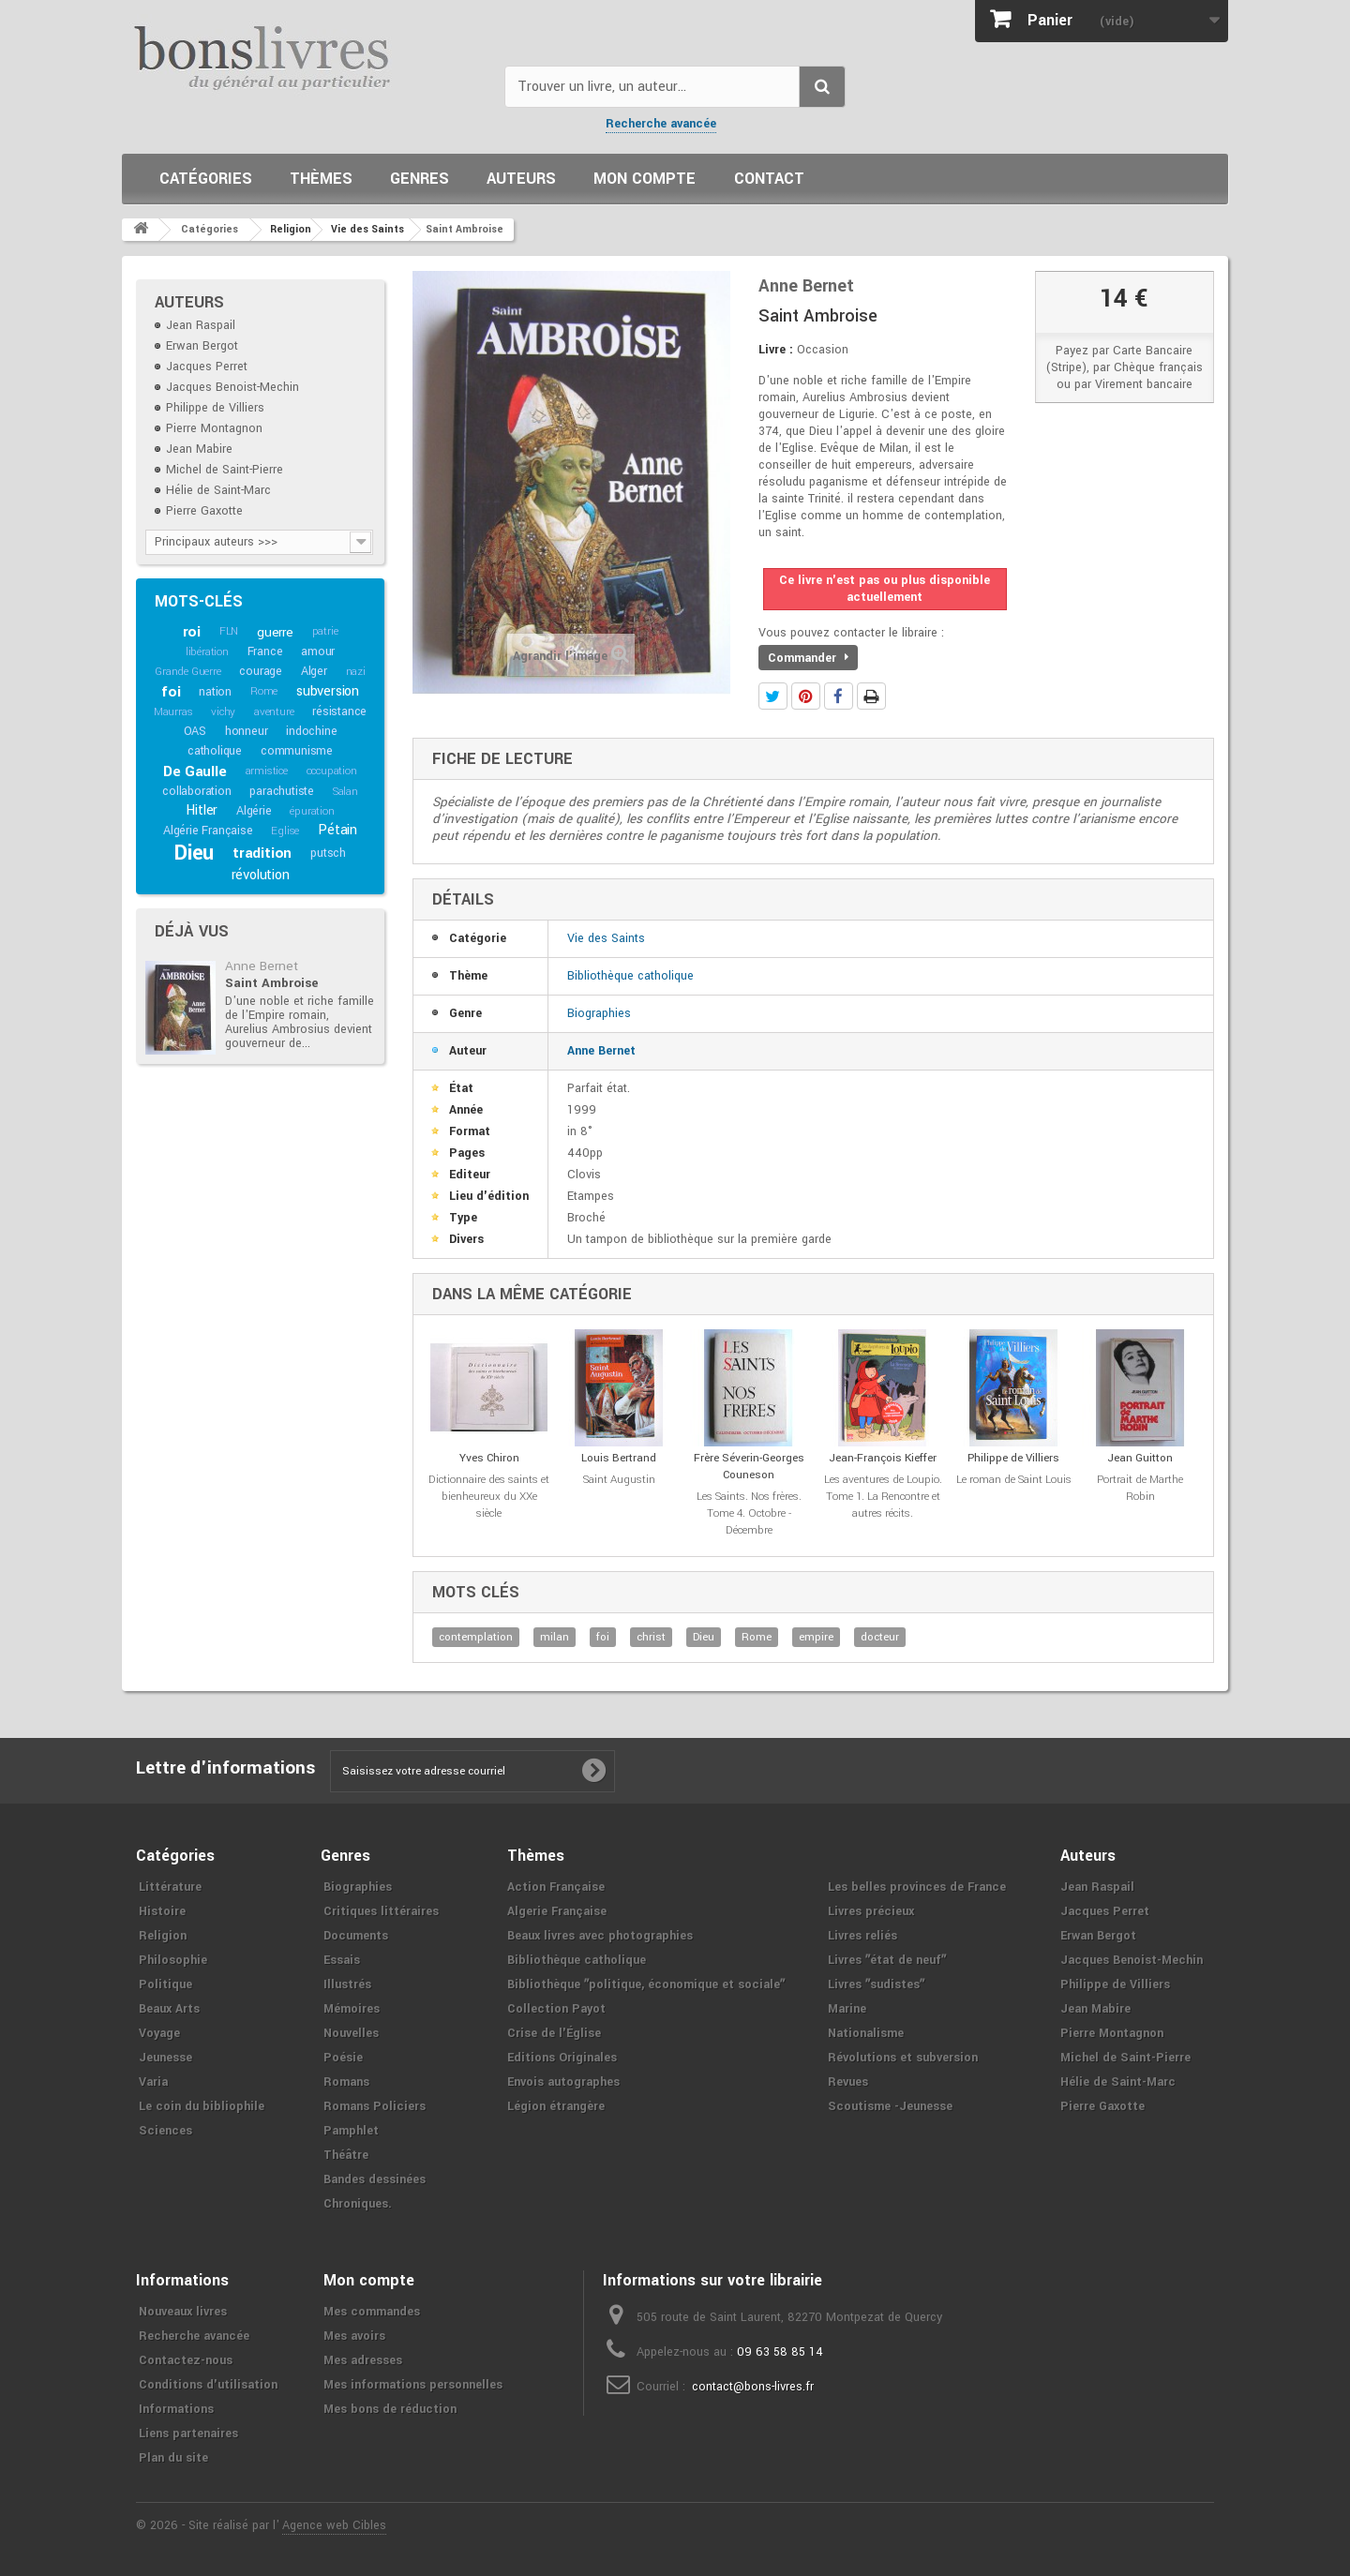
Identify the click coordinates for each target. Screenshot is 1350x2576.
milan (554, 1637)
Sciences (165, 2130)
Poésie (343, 2057)
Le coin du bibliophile (201, 2106)
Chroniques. (357, 2203)
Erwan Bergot (202, 345)
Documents (355, 1935)
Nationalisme (866, 2033)
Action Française (556, 1887)
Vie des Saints (606, 938)
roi (192, 632)
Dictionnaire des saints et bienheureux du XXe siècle (488, 1496)
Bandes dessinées (374, 2179)
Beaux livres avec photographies (600, 1935)
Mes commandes (371, 2311)
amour (318, 651)
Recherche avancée (661, 123)
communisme (297, 750)
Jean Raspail (200, 325)
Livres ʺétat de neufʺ (887, 1960)
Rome (264, 691)
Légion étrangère (556, 2106)
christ (651, 1637)
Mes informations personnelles (412, 2384)
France (265, 651)
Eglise (285, 831)
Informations (176, 2409)
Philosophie (173, 1960)
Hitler (202, 810)
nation (215, 691)
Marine (847, 2008)
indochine (311, 731)
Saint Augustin (619, 1480)
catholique (215, 750)
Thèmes (321, 178)
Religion (163, 1935)
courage (260, 671)
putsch (328, 853)
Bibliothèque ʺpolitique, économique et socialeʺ (646, 1984)
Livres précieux (871, 1911)
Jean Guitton (1140, 1458)
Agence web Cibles (334, 2525)
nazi (356, 672)
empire (816, 1637)
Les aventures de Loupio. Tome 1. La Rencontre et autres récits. (883, 1496)
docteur (880, 1637)
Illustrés (347, 1984)
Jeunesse (165, 2057)
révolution (261, 875)
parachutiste (281, 791)
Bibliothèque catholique (630, 975)
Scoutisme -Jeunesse (890, 2106)
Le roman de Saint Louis (1014, 1480)
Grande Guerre (187, 672)
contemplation (476, 1637)
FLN (228, 631)
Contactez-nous (185, 2360)
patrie (325, 631)
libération (207, 652)
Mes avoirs (354, 2336)
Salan (345, 792)
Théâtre (345, 2155)
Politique (165, 1984)
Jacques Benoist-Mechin (232, 387)
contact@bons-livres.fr (753, 2386)
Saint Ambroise (272, 983)
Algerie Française (557, 1911)
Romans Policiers (374, 2106)
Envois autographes (563, 2082)
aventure (273, 712)
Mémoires (351, 2008)
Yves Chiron (489, 1458)
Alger (314, 671)
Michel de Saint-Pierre (224, 469)
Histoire (162, 1911)
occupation (332, 771)
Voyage (159, 2033)
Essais (341, 1960)
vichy (223, 712)
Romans (346, 2082)
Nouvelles (351, 2033)
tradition (262, 853)
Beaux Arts (169, 2008)
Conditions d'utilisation (208, 2384)
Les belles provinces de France (917, 1887)
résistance (339, 711)
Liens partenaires (188, 2433)
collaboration (196, 791)
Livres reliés (862, 1935)
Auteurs (521, 178)
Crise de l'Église (554, 2033)
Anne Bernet (261, 966)
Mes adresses (362, 2360)
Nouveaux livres (183, 2311)
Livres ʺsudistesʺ (876, 1984)
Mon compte (644, 178)
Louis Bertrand (618, 1458)
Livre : (775, 349)
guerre (275, 632)
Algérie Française (208, 830)
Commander (808, 658)
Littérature (170, 1887)
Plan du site (173, 2457)
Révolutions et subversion (903, 2057)
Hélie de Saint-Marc (218, 490)
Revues (848, 2082)
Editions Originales (562, 2057)
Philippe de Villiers (215, 407)
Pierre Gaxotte (204, 510)
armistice (267, 771)
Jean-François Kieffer (883, 1458)
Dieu (194, 853)
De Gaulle (194, 771)
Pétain (337, 830)
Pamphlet (351, 2130)
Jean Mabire (199, 449)
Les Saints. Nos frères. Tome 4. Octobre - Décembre (749, 1513)
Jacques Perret (207, 366)
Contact (769, 178)
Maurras (173, 712)
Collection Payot (556, 2008)
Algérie (254, 810)
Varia (153, 2082)
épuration (312, 811)
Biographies (599, 1013)
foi (170, 691)
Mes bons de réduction (390, 2409)
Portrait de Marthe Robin (1140, 1488)
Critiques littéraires (381, 1911)
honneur (246, 731)
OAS (195, 731)
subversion (327, 691)
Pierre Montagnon (214, 428)
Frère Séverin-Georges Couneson (749, 1466)
